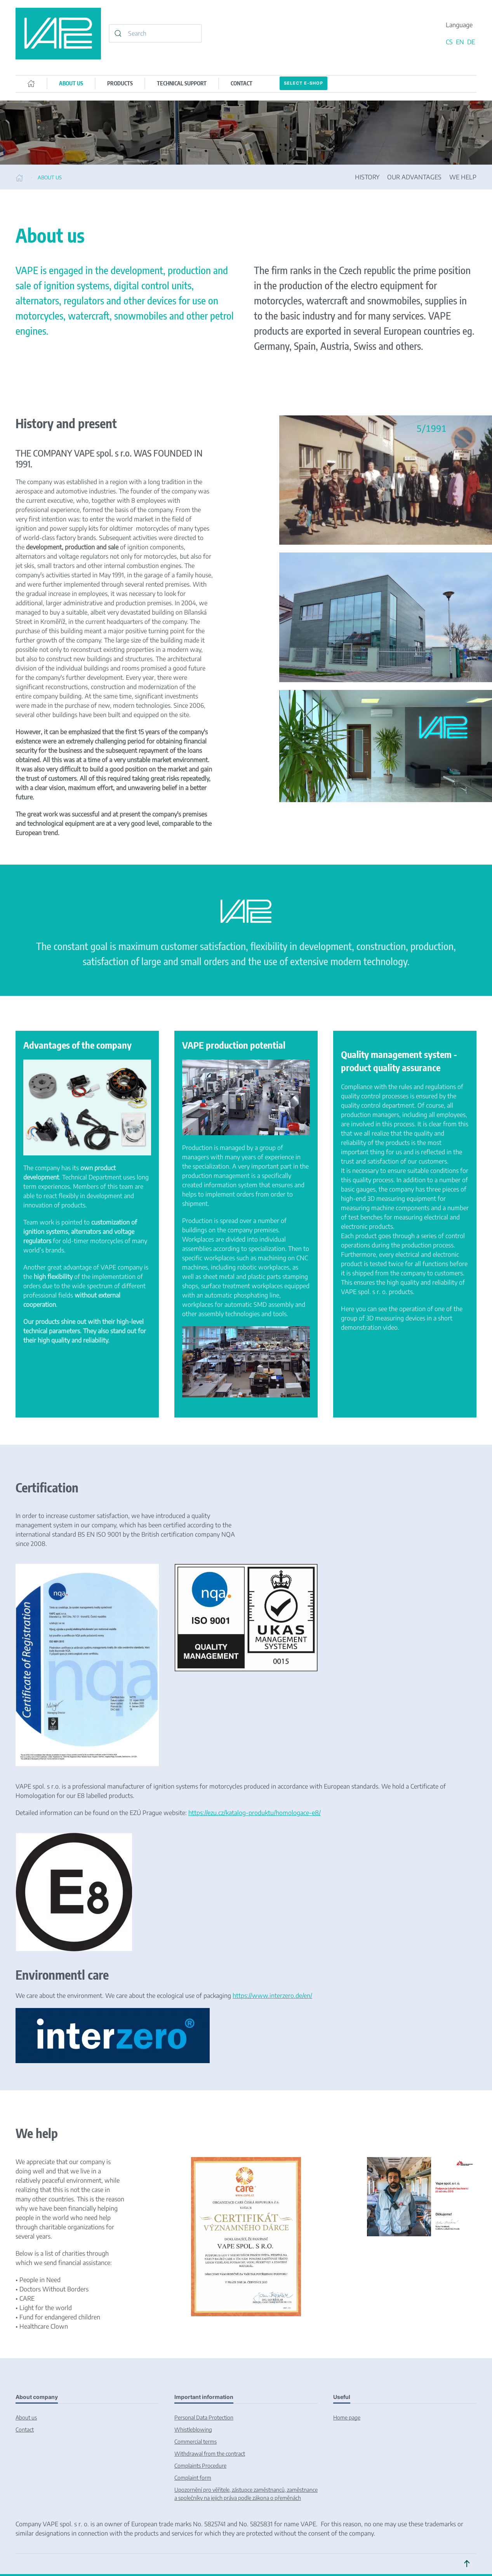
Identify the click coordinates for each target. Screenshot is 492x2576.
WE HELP (462, 177)
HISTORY (367, 177)
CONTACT (241, 83)
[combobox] (155, 33)
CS (450, 42)
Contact (25, 2429)
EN (461, 42)
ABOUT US (71, 83)
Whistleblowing (193, 2429)
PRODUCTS (120, 83)
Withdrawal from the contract (209, 2453)
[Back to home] (58, 33)
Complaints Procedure (200, 2465)
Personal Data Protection (203, 2417)
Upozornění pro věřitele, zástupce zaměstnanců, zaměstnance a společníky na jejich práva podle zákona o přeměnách (246, 2493)
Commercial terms (195, 2441)
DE (471, 42)
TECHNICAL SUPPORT (182, 83)
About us (26, 2417)
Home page (346, 2417)
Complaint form (192, 2477)
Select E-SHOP (303, 83)
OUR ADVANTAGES (414, 177)
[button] (466, 2564)
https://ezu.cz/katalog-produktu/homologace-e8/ (254, 1813)
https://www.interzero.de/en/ (272, 1995)
